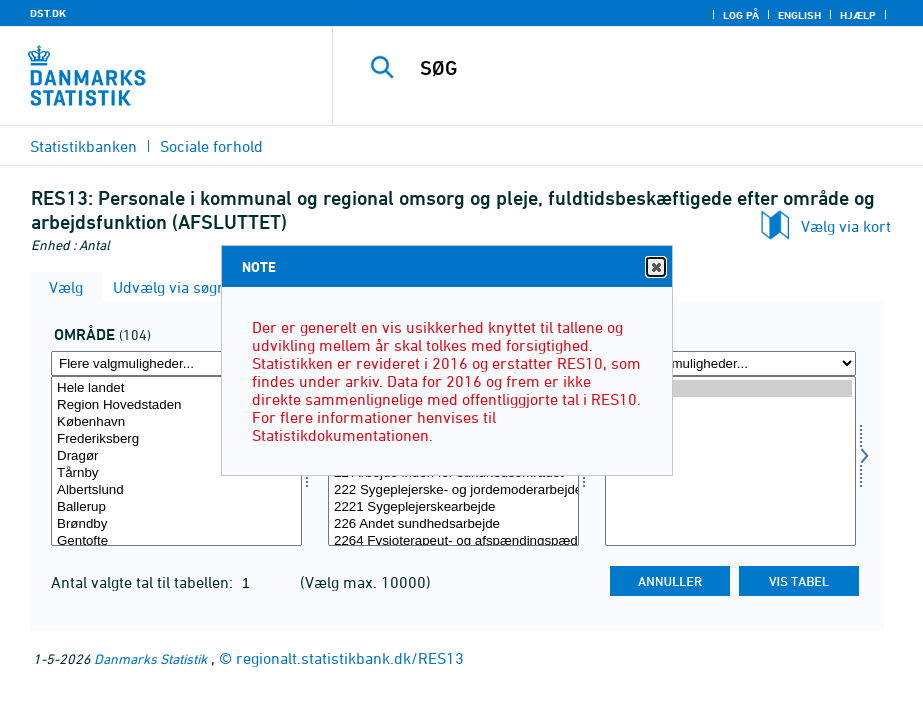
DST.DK (48, 13)
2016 (730, 439)
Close (655, 267)
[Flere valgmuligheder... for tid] (730, 363)
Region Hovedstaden (176, 405)
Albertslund (176, 490)
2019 (730, 388)
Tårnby (176, 473)
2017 (730, 422)
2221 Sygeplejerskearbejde (453, 507)
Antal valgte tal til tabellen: (144, 582)
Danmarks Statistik (150, 658)
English (799, 15)
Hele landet (176, 388)
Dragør (176, 456)
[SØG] (645, 68)
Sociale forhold (211, 146)
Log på (741, 15)
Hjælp (858, 15)
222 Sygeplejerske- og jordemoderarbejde (453, 490)
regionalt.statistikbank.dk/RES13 (350, 658)
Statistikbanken (83, 146)
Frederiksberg (176, 439)
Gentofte (176, 541)
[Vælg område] (176, 461)
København (176, 422)
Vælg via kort (846, 226)
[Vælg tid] (730, 461)
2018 (730, 405)
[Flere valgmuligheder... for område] (176, 363)
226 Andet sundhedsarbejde (453, 524)
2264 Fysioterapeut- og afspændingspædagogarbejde (453, 541)
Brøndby (176, 524)
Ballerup (176, 507)
